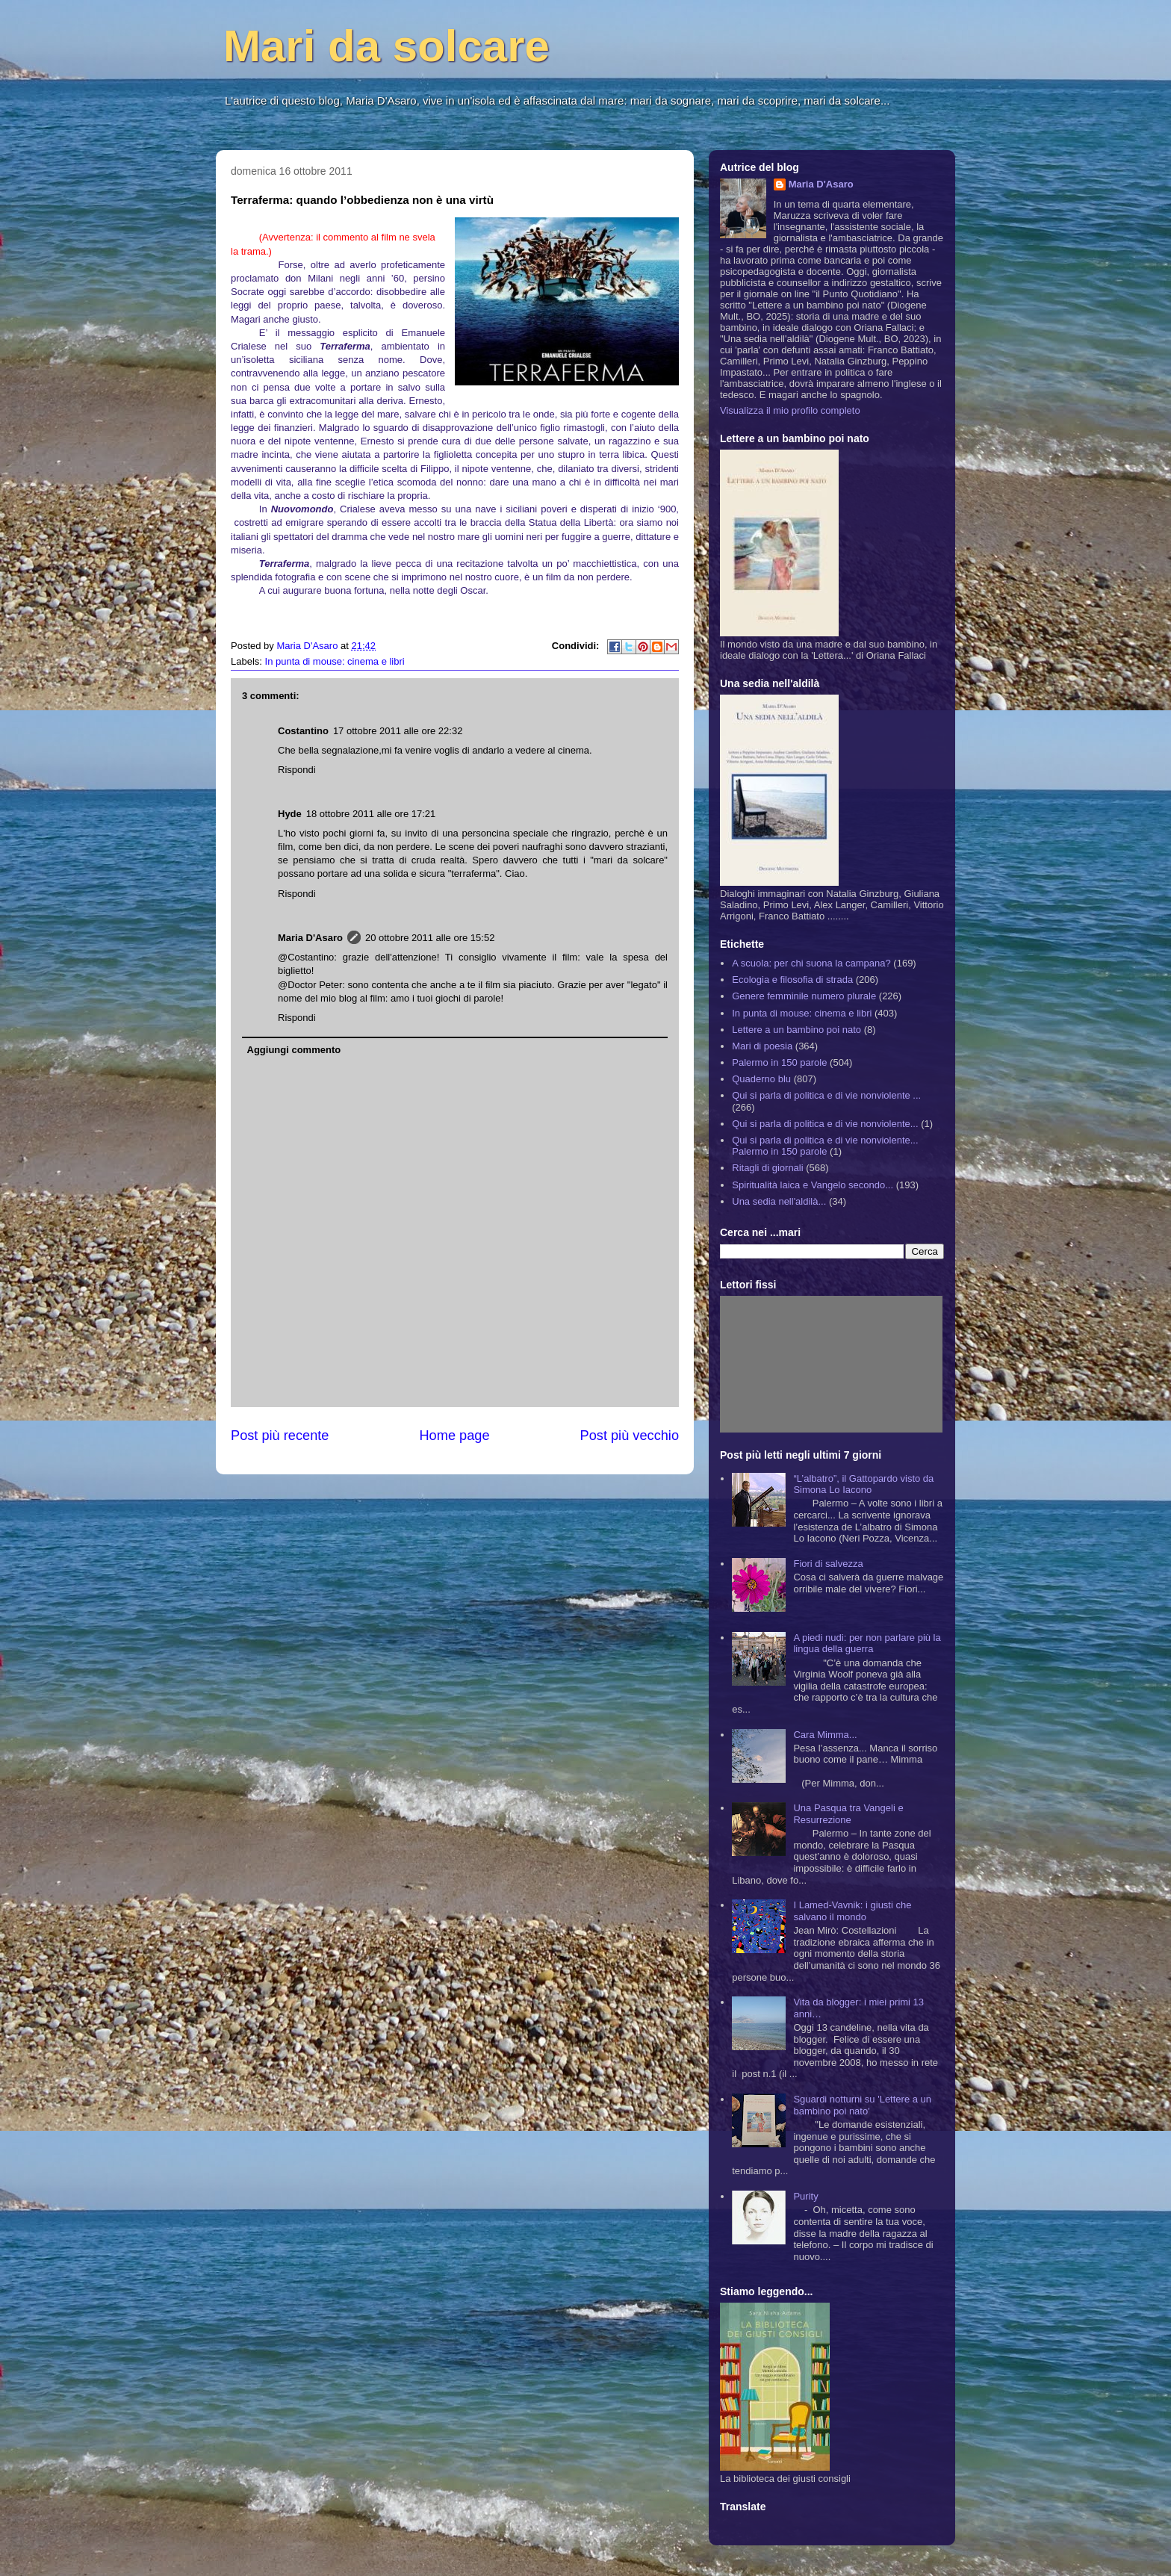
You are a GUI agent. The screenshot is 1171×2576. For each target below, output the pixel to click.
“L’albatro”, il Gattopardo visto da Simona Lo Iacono (863, 1484)
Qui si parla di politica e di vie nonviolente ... (826, 1095)
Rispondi (297, 769)
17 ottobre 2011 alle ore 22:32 (397, 730)
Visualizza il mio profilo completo (790, 410)
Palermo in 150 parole (779, 1062)
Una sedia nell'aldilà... (779, 1201)
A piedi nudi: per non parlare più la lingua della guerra (866, 1643)
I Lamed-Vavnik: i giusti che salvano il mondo (852, 1910)
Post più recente (280, 1435)
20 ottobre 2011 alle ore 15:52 (429, 937)
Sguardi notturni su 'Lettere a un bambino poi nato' (862, 2105)
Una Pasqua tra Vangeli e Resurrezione (848, 1813)
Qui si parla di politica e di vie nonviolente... (825, 1123)
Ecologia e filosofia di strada (792, 979)
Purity (805, 2196)
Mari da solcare (386, 46)
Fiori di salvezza (828, 1563)
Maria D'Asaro (308, 645)
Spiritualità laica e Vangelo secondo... (812, 1185)
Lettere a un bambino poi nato (796, 1029)
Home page (454, 1435)
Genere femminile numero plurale (804, 996)
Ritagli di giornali (767, 1167)
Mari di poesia (762, 1046)
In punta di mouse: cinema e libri (335, 661)
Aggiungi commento (294, 1049)
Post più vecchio (629, 1435)
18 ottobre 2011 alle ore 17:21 (370, 813)
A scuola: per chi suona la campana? (811, 963)
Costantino (303, 730)
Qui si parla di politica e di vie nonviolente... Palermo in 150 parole (825, 1146)
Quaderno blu (761, 1078)
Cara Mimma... (825, 1734)
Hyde (290, 813)
